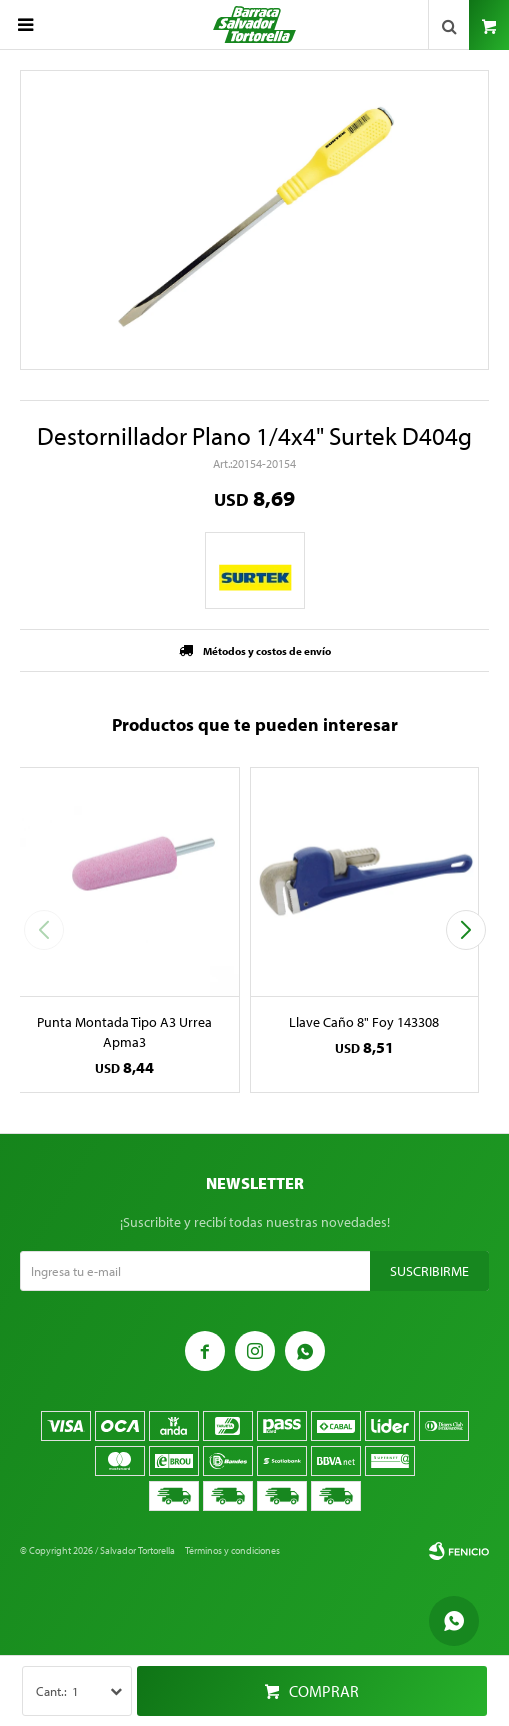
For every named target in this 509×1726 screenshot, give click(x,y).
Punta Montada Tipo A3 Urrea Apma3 (124, 1032)
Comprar (324, 1691)
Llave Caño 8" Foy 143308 (364, 1022)
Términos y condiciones (232, 1550)
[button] (465, 930)
